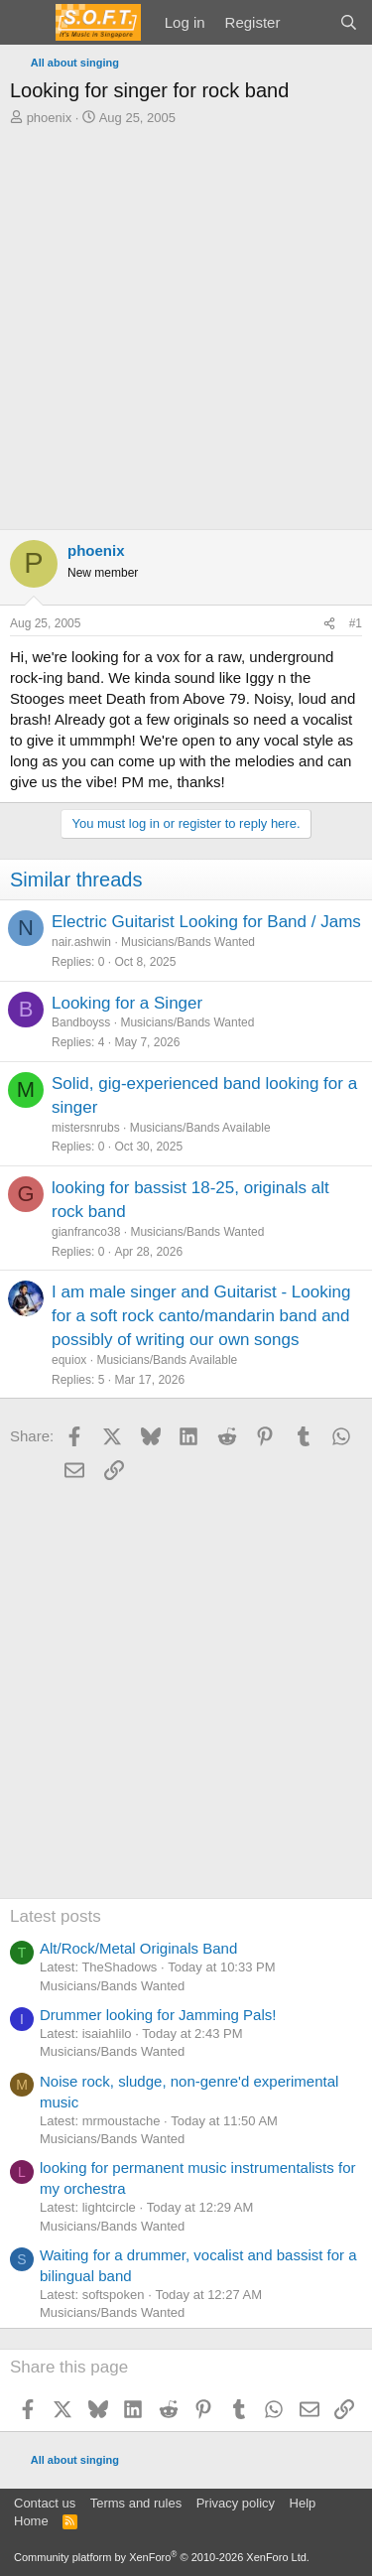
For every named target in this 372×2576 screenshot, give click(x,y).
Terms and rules (136, 2503)
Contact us (44, 2503)
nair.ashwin (81, 942)
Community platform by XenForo (162, 2557)
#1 (355, 623)
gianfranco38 (86, 1232)
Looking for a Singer (127, 1003)
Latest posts (55, 1916)
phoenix (49, 117)
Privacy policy (235, 2503)
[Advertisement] (186, 323)
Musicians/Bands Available (200, 1128)
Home (31, 2520)
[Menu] (27, 23)
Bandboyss (81, 1022)
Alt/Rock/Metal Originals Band (138, 1948)
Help (303, 2503)
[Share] (329, 623)
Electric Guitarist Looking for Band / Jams (206, 921)
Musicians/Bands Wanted (188, 942)
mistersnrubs (86, 1128)
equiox (69, 1360)
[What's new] (309, 22)
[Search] (348, 22)
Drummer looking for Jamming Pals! (158, 2014)
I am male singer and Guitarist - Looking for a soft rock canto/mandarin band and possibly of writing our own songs (201, 1316)
